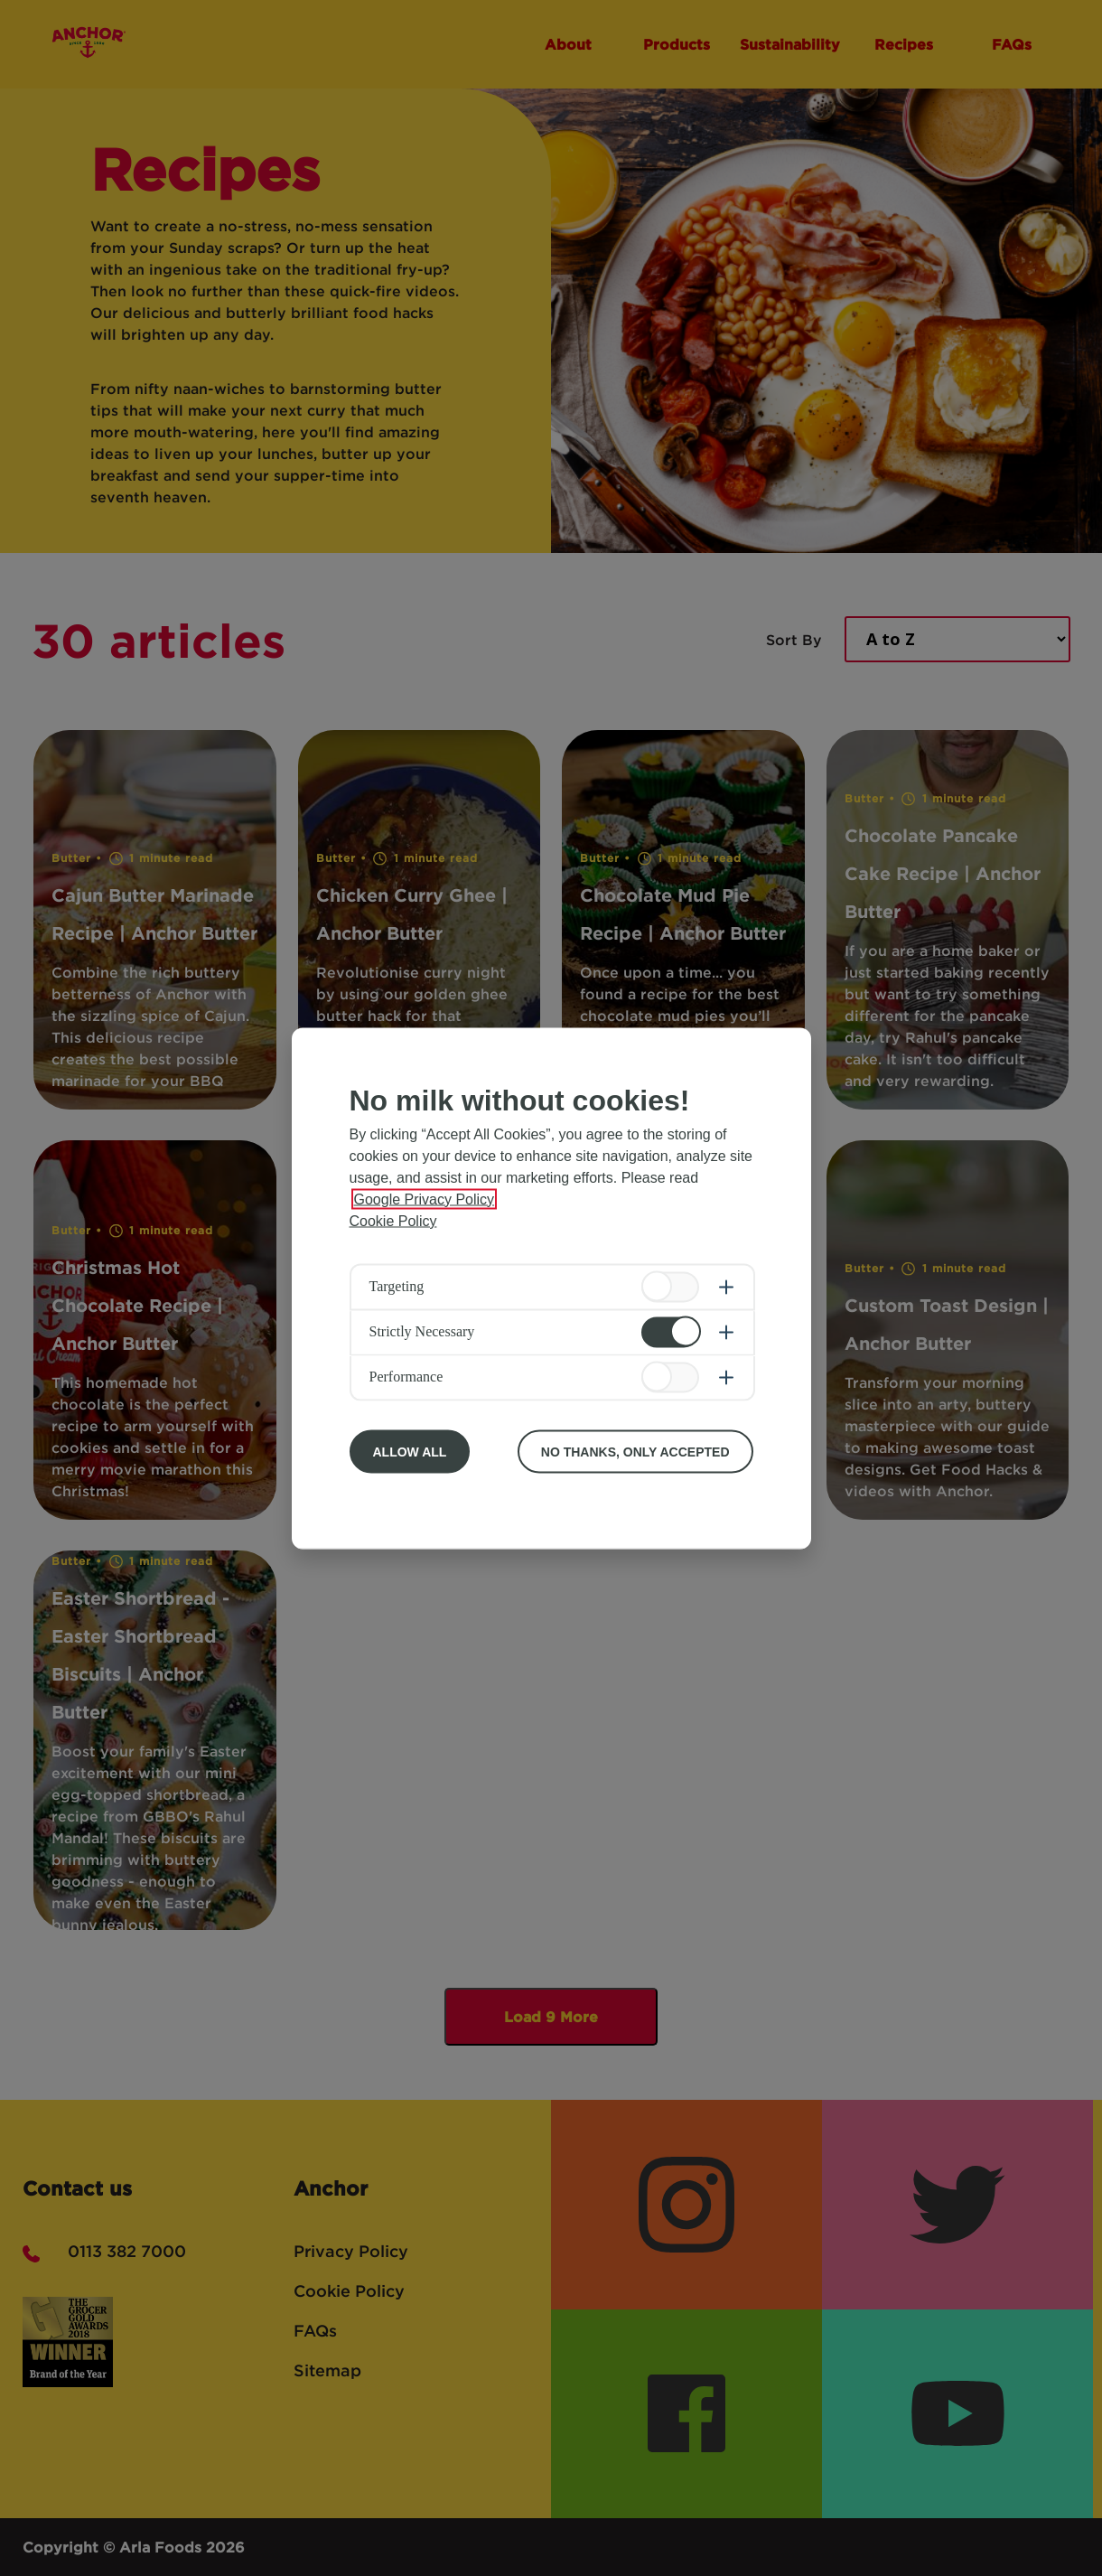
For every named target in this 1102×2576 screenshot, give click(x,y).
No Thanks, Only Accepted (635, 1451)
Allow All (410, 1451)
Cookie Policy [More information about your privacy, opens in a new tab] (393, 1220)
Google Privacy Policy (424, 1198)
